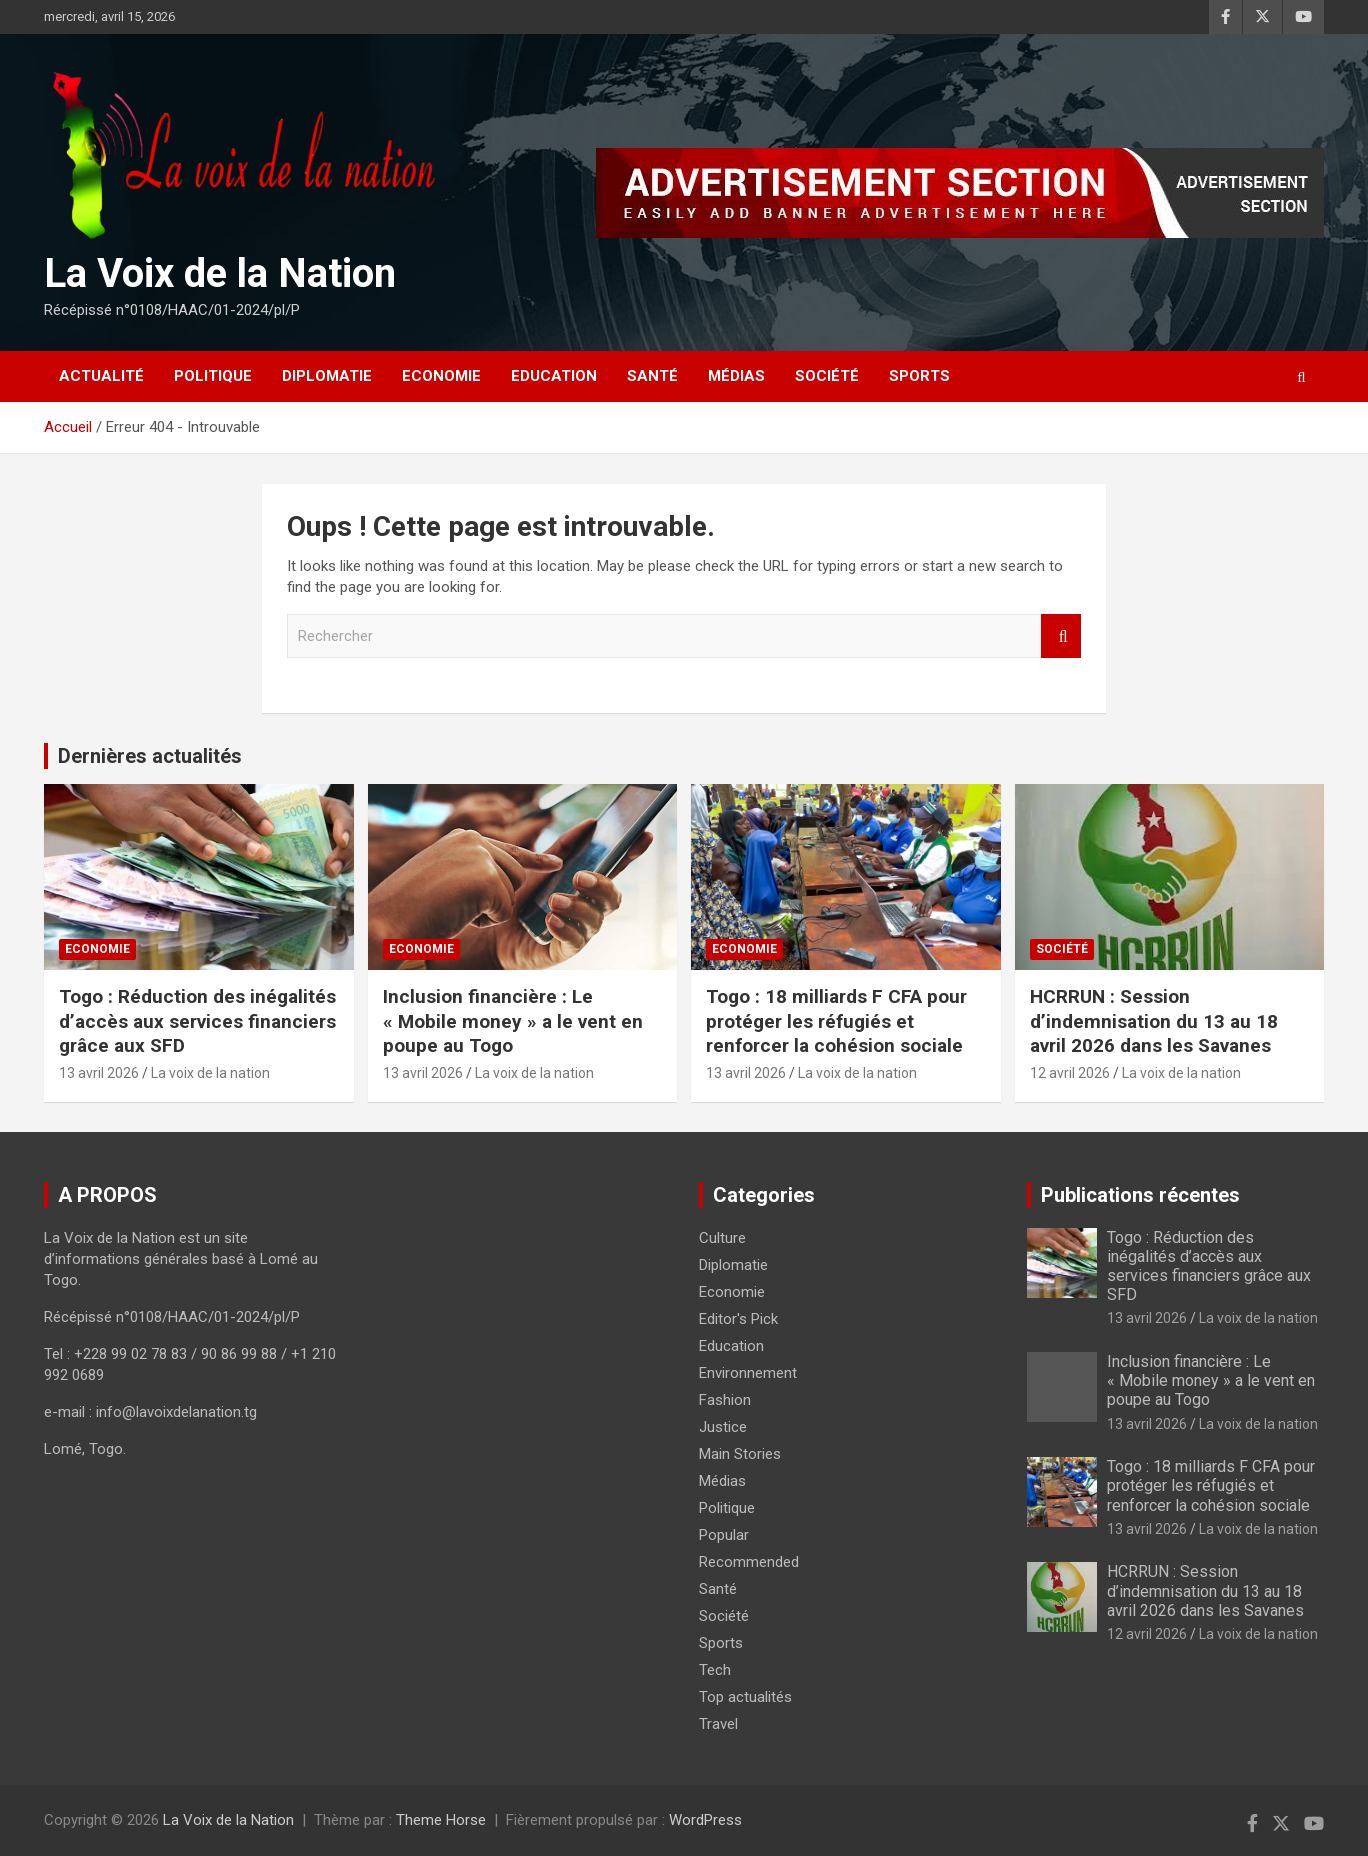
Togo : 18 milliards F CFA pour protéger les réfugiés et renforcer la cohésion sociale (836, 1021)
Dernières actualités (150, 756)
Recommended (749, 1562)
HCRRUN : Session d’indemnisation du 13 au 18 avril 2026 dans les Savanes (1154, 1021)
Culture (722, 1238)
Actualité (101, 376)
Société (827, 376)
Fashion (725, 1400)
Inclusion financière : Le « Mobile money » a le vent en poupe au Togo (513, 1021)
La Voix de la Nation (220, 273)
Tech (715, 1670)
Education (554, 376)
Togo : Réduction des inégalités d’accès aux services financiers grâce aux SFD (197, 1021)
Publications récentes (1140, 1195)
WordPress (705, 1820)
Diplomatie (327, 376)
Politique (213, 376)
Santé (652, 376)
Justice (723, 1427)
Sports (919, 376)
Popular (724, 1535)
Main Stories (740, 1454)
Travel (718, 1724)
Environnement (748, 1373)
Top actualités (745, 1697)
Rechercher (1061, 636)
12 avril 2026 (1070, 1073)
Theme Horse (441, 1820)
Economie (441, 376)
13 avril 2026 (99, 1073)
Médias (736, 376)
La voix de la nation (210, 1073)
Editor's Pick (738, 1319)
